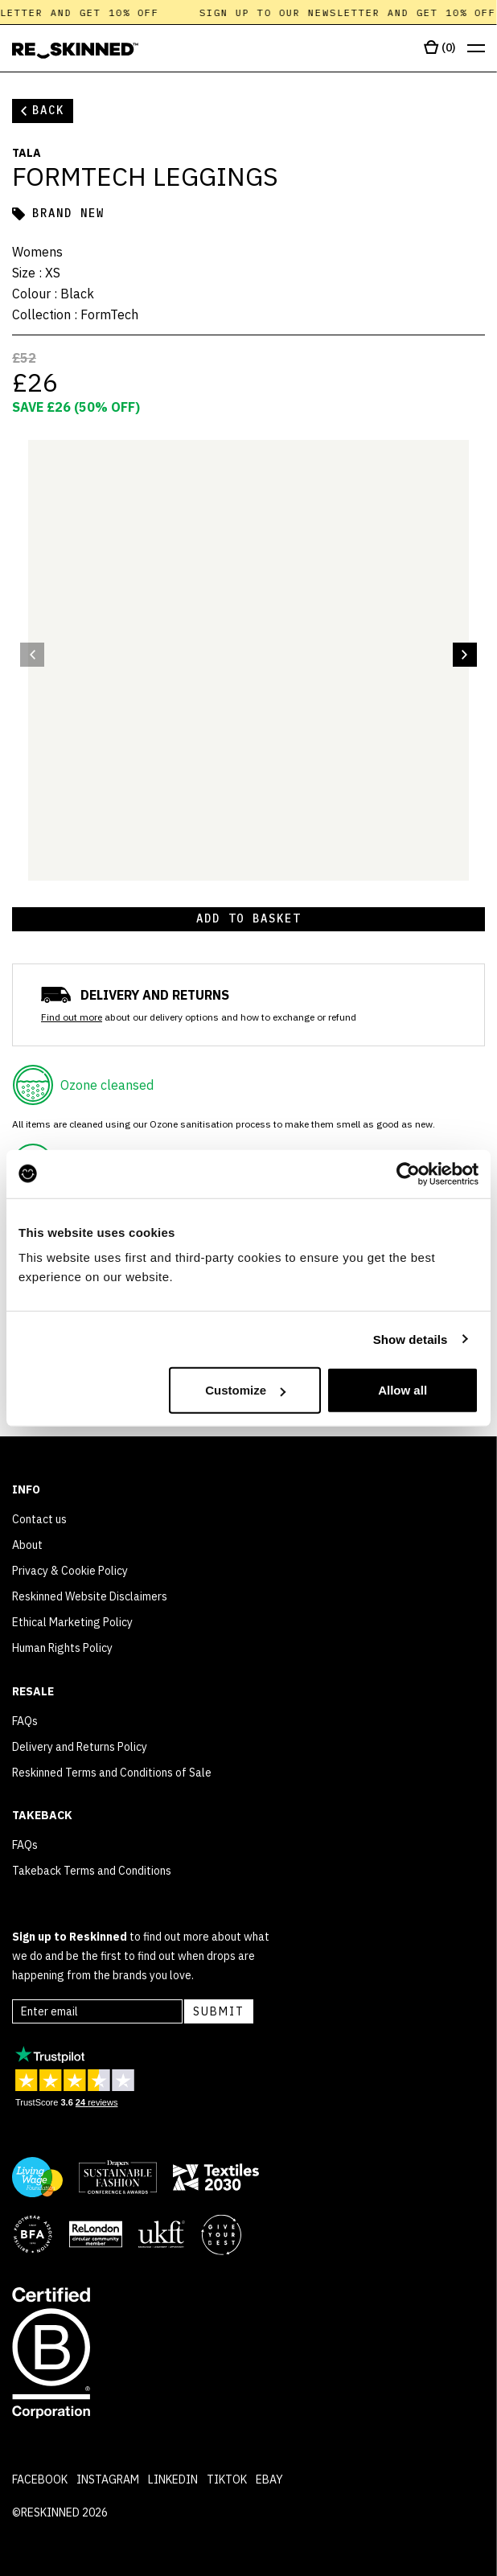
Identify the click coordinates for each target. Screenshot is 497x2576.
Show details (410, 1339)
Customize (245, 1390)
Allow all (402, 1390)
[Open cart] (439, 48)
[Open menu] (476, 48)
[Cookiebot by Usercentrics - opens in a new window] (408, 1173)
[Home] (75, 51)
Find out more (71, 1017)
